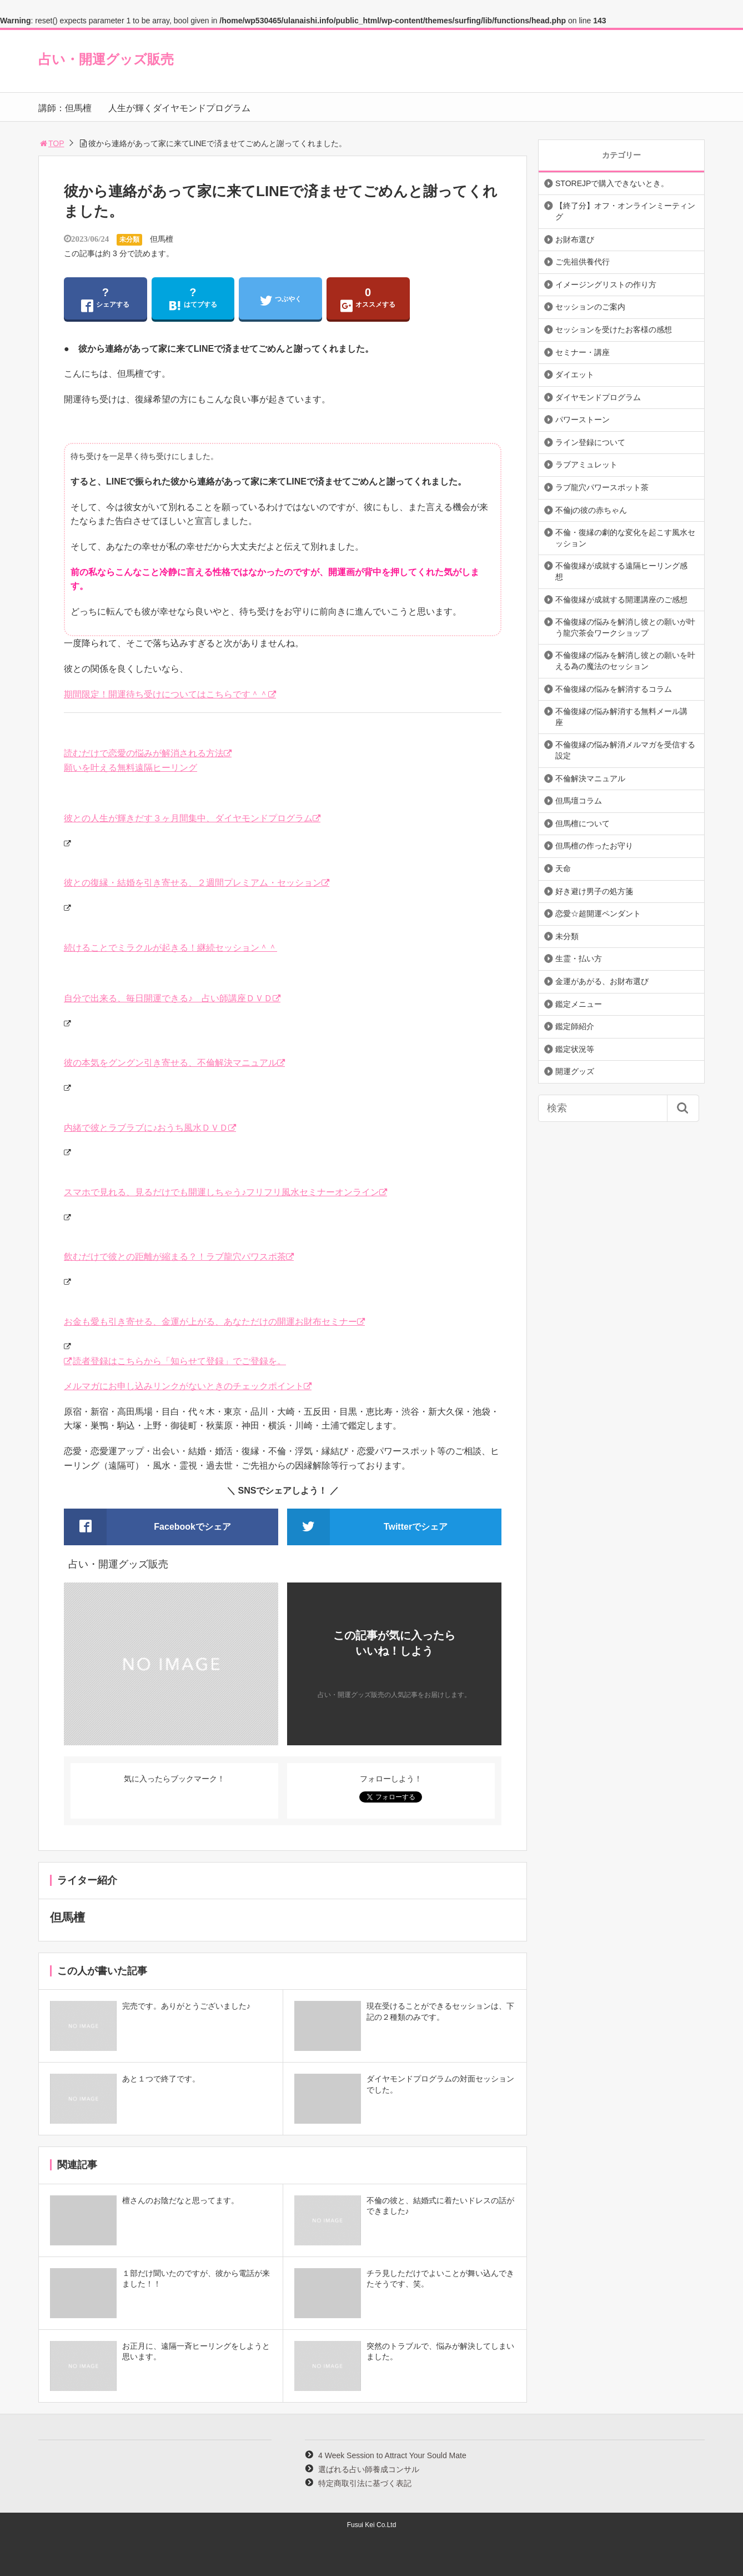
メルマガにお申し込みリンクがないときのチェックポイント (184, 1386)
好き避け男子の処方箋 (594, 891)
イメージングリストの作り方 (605, 284)
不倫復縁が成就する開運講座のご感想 (621, 599)
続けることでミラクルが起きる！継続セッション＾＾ (170, 947)
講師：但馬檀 (65, 108)
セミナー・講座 (582, 352)
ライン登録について (590, 442)
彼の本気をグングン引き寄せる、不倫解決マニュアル (170, 1062)
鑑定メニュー (578, 1004)
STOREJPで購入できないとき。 (612, 183)
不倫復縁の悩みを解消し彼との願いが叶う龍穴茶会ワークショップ (625, 627)
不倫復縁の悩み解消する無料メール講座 (621, 717)
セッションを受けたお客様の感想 (613, 329)
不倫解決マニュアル (590, 778)
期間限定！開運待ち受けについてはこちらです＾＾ (166, 694)
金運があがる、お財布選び (602, 981)
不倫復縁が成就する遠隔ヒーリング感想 (621, 571)
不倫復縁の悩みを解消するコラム (613, 689)
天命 (563, 868)
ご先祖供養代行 (582, 261)
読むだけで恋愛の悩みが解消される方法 (144, 753)
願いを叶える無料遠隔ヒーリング (130, 767)
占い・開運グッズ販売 (106, 59)
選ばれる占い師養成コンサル (368, 2469)
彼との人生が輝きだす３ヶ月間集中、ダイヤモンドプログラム (188, 818)
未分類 (129, 239)
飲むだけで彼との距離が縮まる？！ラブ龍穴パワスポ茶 (175, 1256)
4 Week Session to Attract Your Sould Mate (392, 2455)
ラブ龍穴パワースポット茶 (602, 487)
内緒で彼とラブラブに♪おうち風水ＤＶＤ (146, 1127)
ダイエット (574, 374)
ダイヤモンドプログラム (598, 397)
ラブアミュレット (586, 464)
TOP (51, 143)
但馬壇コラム (578, 800)
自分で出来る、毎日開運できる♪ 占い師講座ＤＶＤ (168, 998)
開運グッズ (574, 1071)
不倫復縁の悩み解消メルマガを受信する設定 (625, 750)
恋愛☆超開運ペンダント (598, 913)
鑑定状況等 (574, 1049)
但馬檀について (582, 823)
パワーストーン (582, 419)
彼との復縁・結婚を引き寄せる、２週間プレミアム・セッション (193, 882)
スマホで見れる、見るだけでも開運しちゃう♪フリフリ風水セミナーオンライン (221, 1192)
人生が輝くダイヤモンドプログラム (179, 108)
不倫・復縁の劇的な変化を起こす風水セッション (625, 538)
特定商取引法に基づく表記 (364, 2483)
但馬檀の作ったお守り (594, 845)
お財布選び (574, 239)
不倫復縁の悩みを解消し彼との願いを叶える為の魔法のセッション (625, 661)
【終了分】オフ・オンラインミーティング (625, 211)
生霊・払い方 (578, 958)
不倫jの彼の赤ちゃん (591, 510)
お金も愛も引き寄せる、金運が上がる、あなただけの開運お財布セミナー (210, 1321)
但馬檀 (161, 238)
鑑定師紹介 (574, 1026)
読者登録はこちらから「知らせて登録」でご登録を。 (179, 1361)
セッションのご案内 (590, 306)
